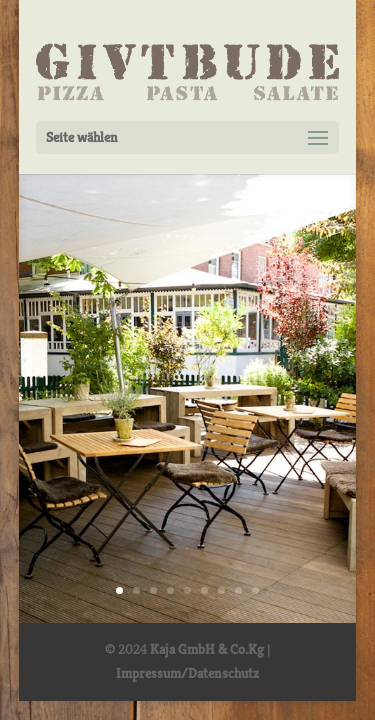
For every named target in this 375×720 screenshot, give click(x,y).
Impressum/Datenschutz (187, 673)
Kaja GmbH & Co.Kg (207, 649)
